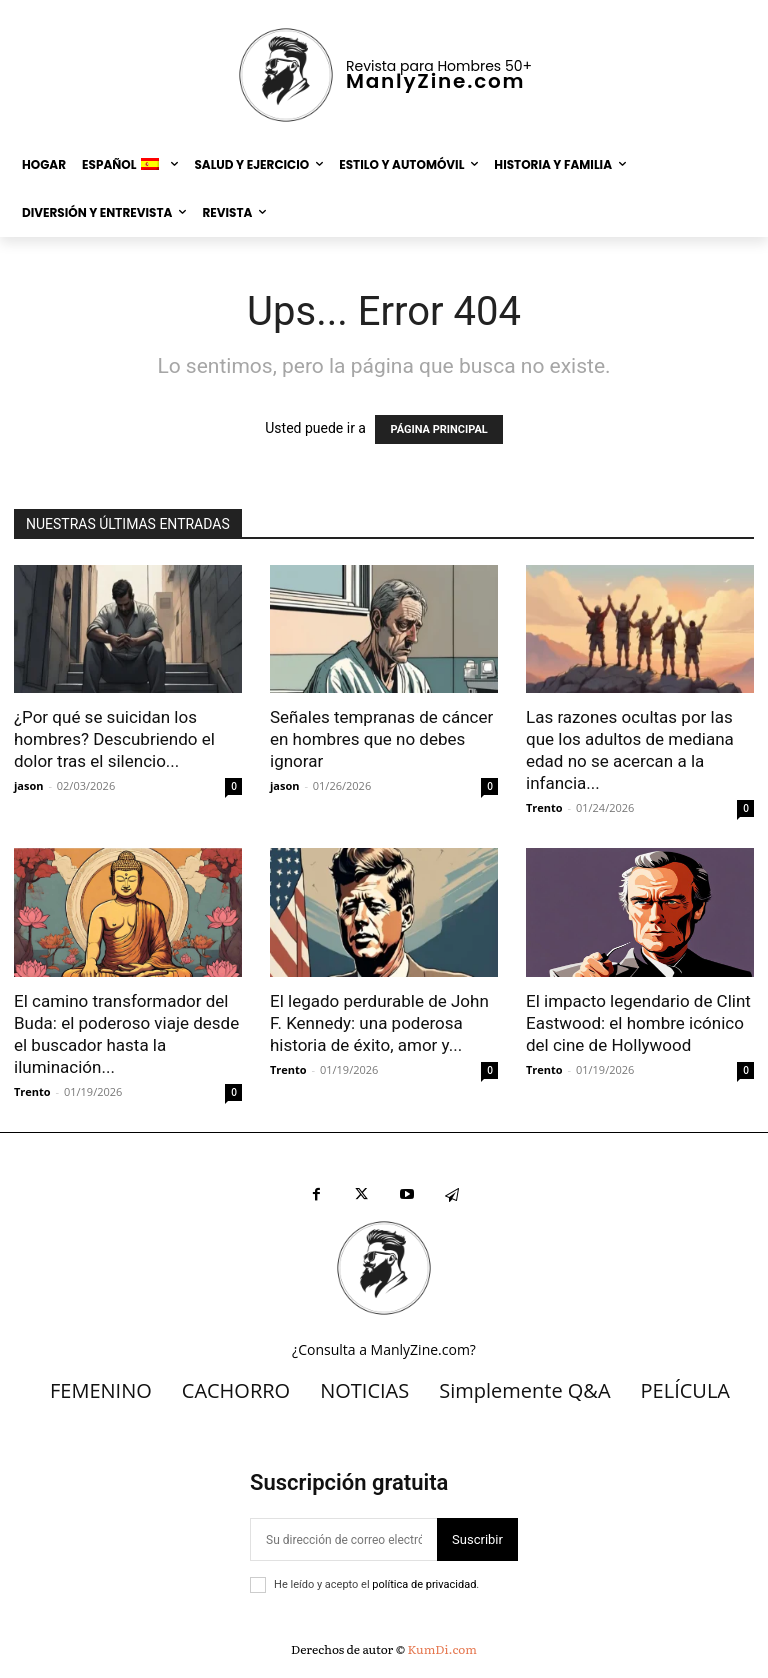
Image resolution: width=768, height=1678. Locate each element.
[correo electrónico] (343, 1539)
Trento (544, 807)
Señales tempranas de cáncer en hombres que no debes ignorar (381, 739)
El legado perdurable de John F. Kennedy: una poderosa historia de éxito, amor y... (379, 1023)
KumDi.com (442, 1649)
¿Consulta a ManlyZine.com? (384, 1349)
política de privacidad (424, 1584)
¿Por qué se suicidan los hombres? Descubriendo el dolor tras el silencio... (114, 739)
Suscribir (477, 1539)
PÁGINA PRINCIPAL (438, 429)
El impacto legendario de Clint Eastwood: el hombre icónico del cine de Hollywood (638, 1023)
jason (29, 785)
